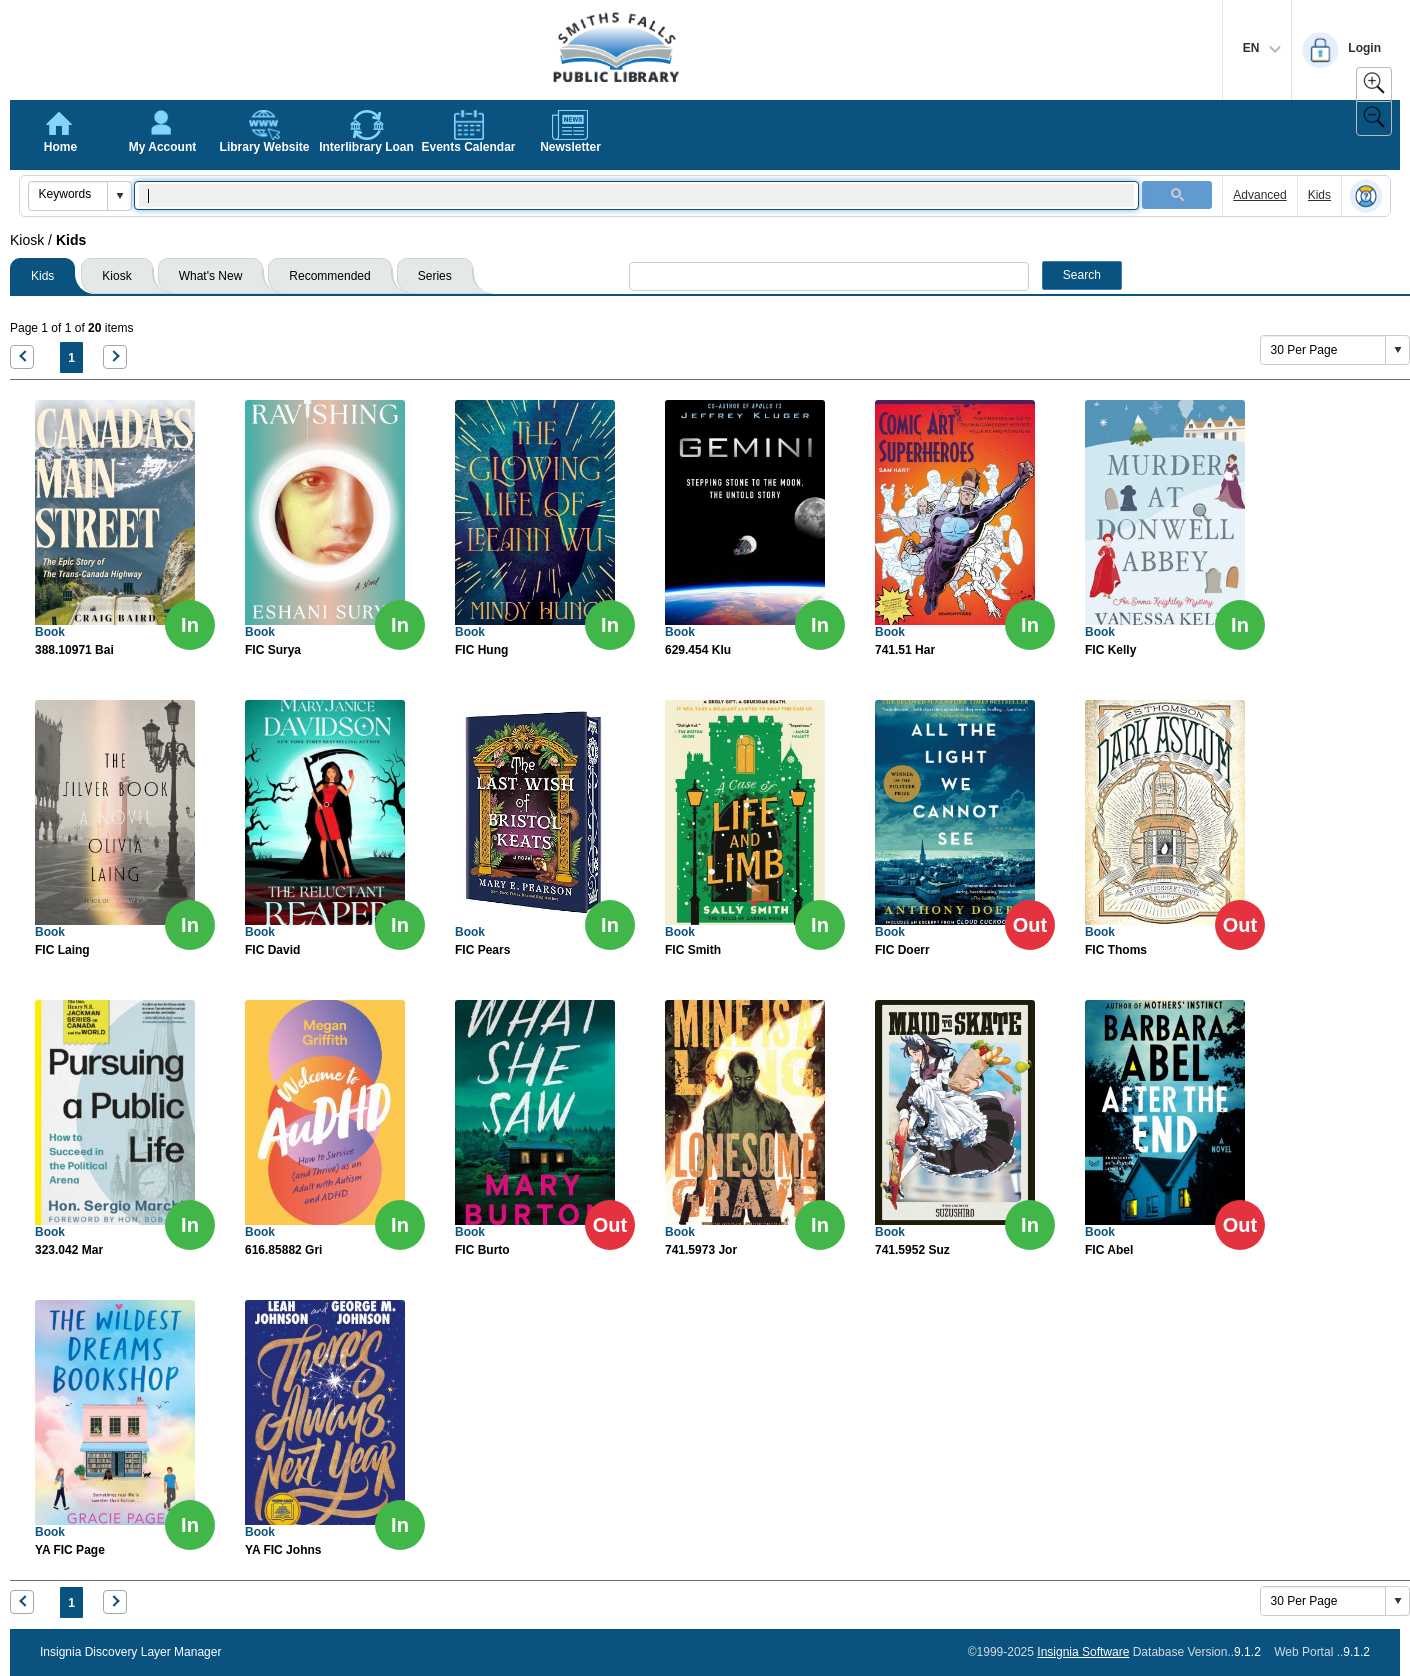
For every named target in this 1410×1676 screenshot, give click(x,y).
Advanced (1259, 195)
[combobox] (68, 194)
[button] (119, 196)
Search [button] (1082, 275)
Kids (1319, 195)
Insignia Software (1083, 1652)
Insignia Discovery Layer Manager (130, 1652)
